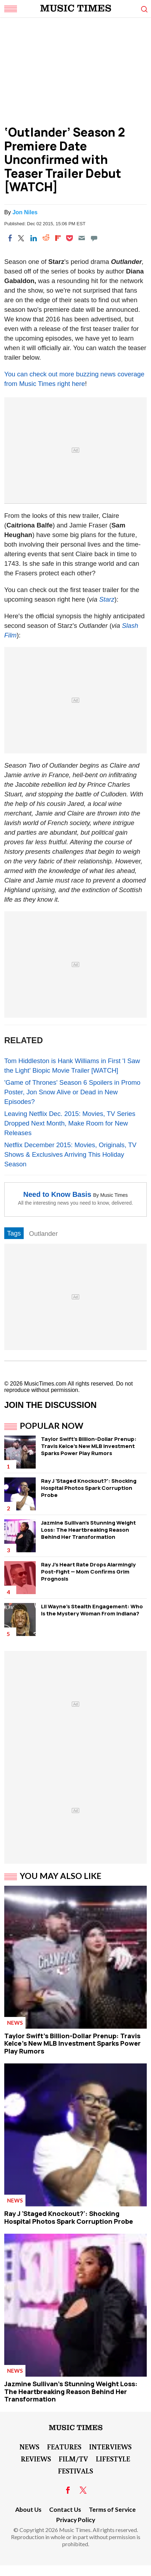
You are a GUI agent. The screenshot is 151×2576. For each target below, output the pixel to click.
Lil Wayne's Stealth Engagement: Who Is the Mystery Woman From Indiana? (92, 1610)
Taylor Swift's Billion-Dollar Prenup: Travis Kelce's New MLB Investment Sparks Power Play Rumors (89, 1446)
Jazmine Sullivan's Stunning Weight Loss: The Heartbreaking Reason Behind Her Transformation (88, 1530)
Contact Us (65, 2509)
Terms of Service (112, 2509)
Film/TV (73, 2458)
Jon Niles (24, 212)
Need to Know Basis (57, 1194)
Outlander (43, 1233)
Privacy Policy (75, 2520)
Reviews (36, 2458)
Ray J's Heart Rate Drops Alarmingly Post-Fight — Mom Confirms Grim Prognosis (88, 1571)
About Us (28, 2509)
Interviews (110, 2446)
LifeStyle (113, 2458)
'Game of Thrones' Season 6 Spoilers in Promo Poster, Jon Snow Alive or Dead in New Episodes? (72, 1092)
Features (64, 2446)
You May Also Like (60, 1876)
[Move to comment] (94, 238)
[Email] (81, 238)
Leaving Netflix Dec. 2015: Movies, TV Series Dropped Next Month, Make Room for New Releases (69, 1123)
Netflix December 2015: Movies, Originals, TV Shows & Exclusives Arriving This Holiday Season (70, 1154)
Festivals (75, 2470)
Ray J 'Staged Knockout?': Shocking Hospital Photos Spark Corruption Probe (89, 1488)
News (15, 2022)
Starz (106, 599)
